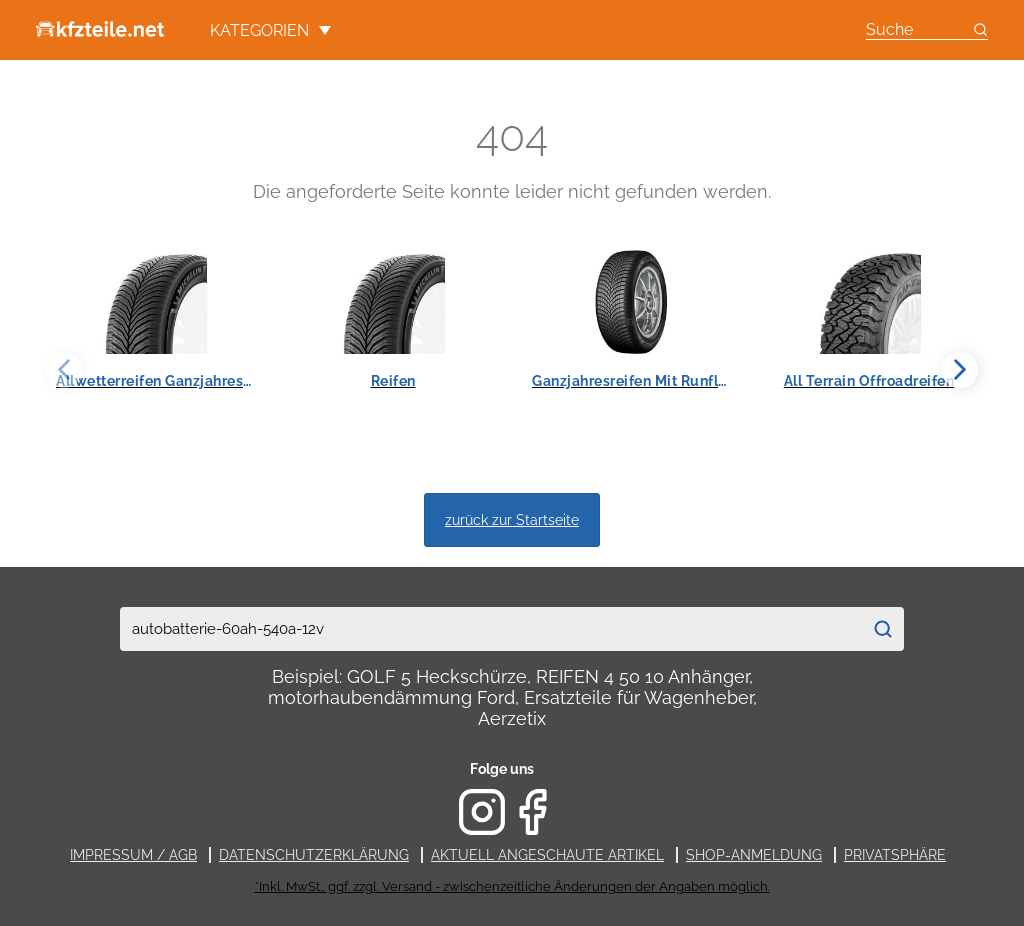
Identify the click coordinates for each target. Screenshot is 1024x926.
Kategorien (270, 30)
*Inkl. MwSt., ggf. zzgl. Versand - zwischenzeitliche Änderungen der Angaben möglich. (512, 886)
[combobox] (491, 629)
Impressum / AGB (133, 855)
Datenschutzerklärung (314, 855)
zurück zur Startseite (512, 519)
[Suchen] (883, 629)
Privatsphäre (895, 855)
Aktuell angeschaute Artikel (547, 855)
